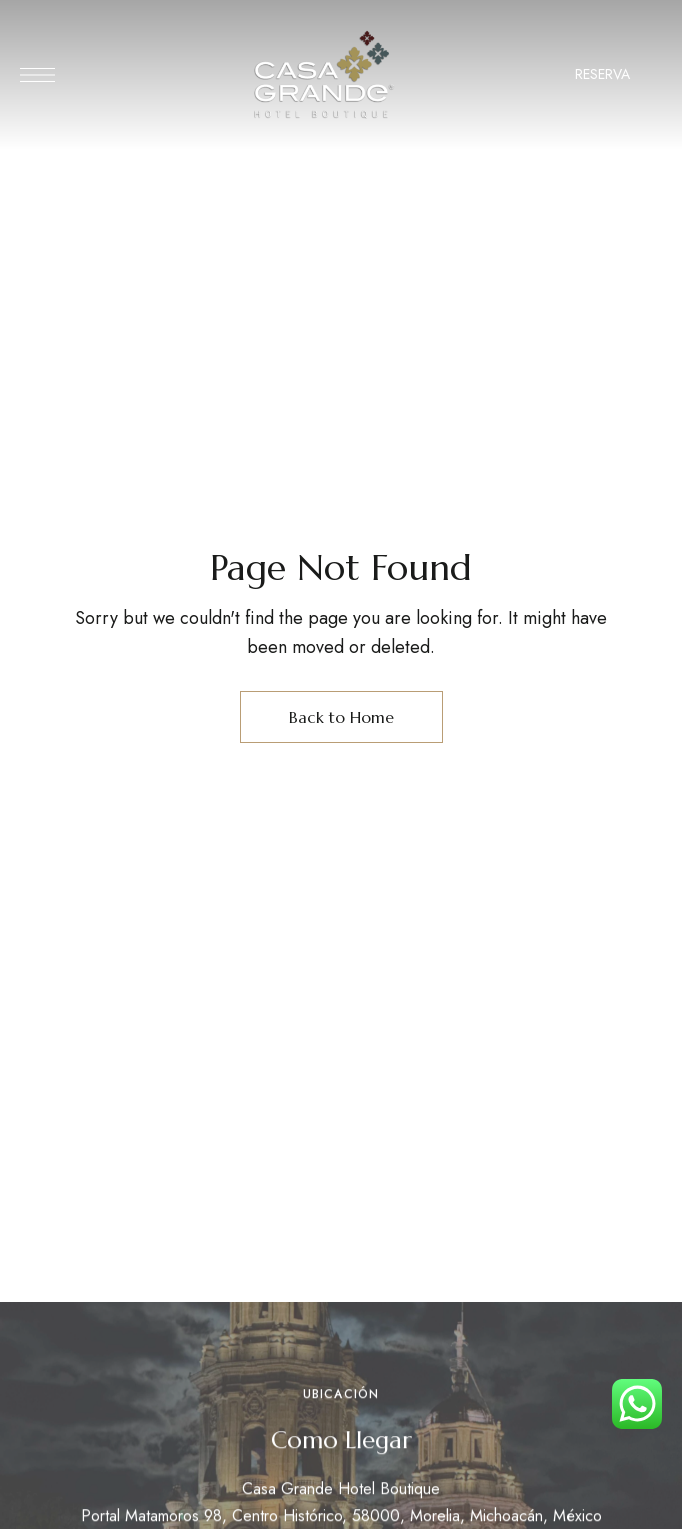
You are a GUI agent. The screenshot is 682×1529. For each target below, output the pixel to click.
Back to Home (341, 717)
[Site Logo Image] (324, 75)
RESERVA (602, 74)
